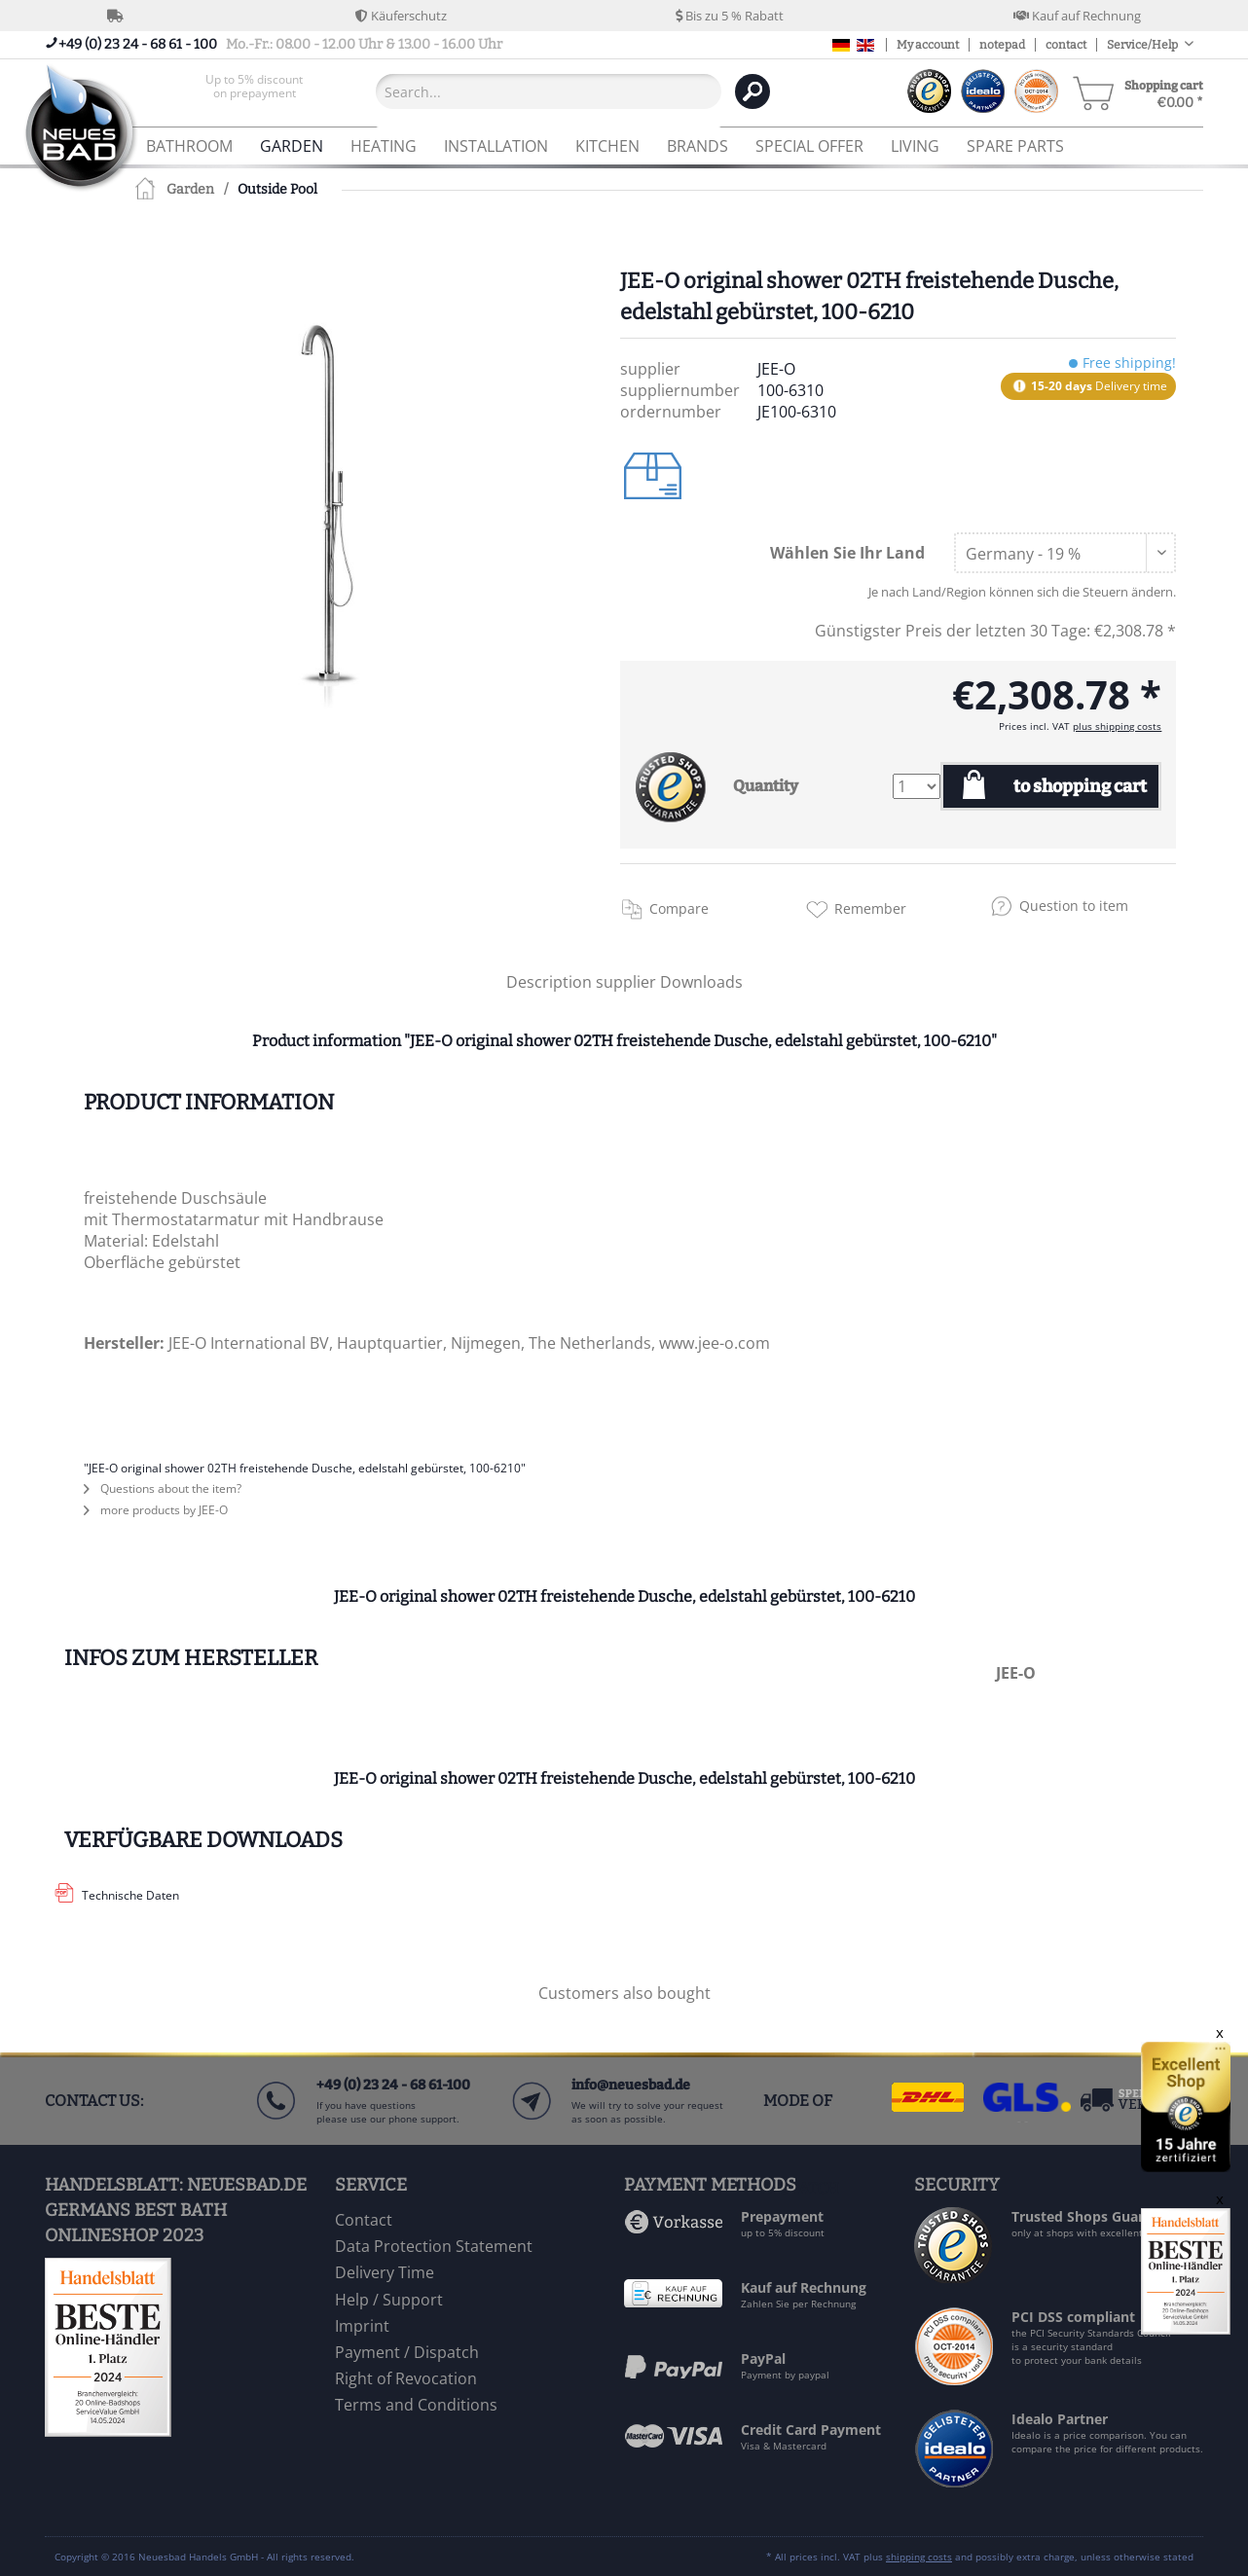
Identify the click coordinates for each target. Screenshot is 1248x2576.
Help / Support (389, 2299)
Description (549, 982)
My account (928, 45)
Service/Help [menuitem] (1143, 45)
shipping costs (919, 2556)
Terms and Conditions (416, 2404)
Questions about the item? (162, 1488)
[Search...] (548, 91)
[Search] (752, 91)
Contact (363, 2220)
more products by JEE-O (156, 1510)
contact (1066, 45)
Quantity (765, 786)
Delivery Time (384, 2272)
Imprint (362, 2326)
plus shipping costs (1117, 726)
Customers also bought (624, 1993)
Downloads (701, 982)
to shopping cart (1080, 786)
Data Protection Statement (433, 2246)
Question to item (1073, 905)
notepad (1002, 45)
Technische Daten (130, 1895)
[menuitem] (254, 91)
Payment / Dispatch (407, 2352)
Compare (679, 908)
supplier (628, 982)
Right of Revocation (406, 2378)
